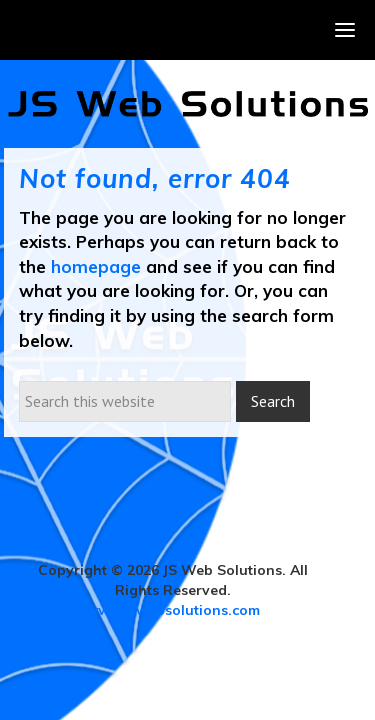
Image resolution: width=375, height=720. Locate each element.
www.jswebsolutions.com (173, 610)
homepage (96, 266)
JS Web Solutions (188, 104)
